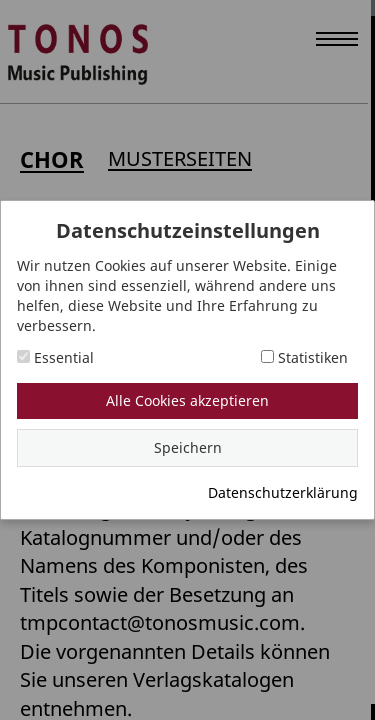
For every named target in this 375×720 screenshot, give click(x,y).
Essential (55, 357)
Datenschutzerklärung (283, 492)
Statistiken (304, 357)
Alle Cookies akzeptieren (187, 400)
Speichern (188, 447)
